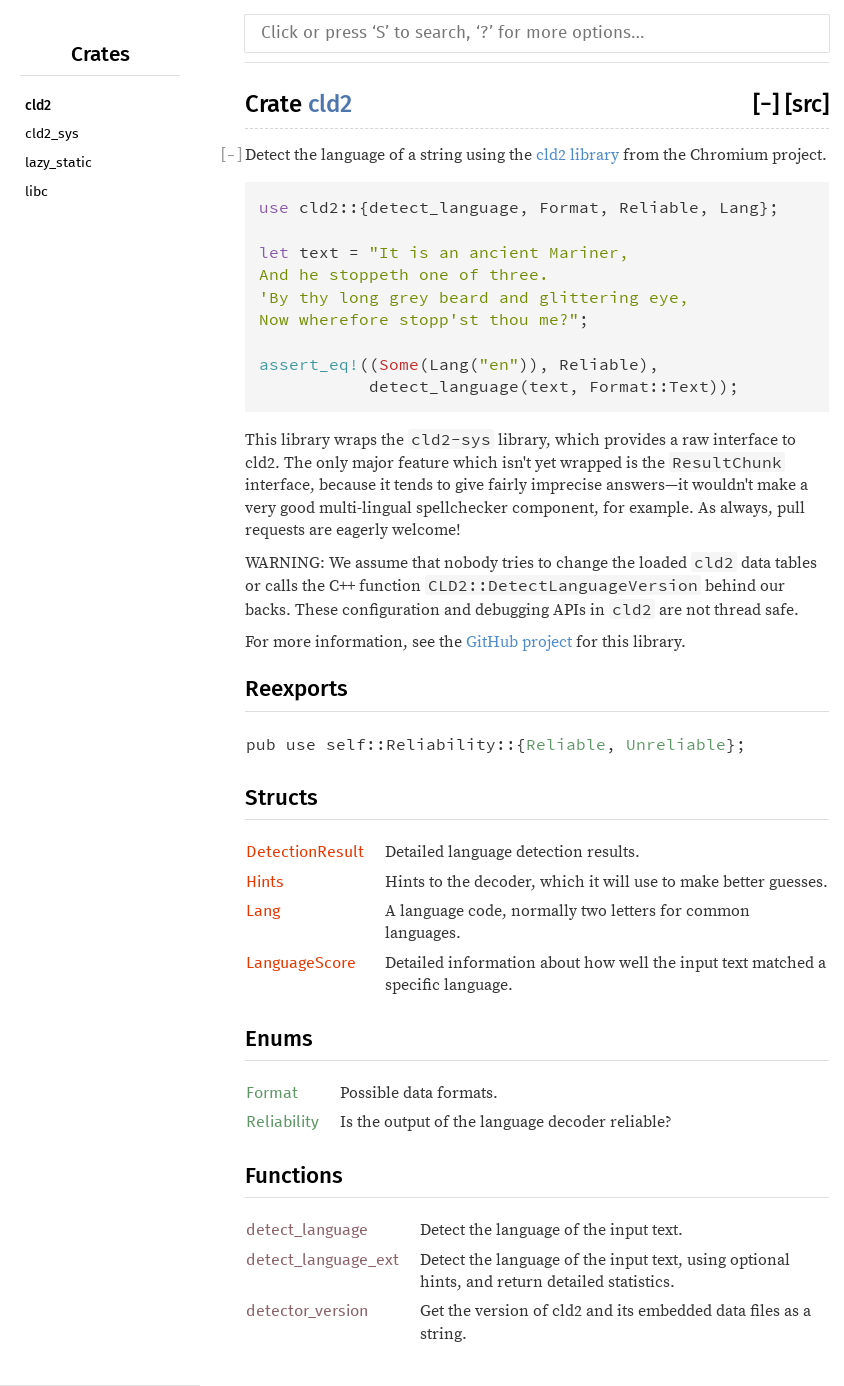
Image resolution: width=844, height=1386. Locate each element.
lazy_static (58, 163)
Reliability (282, 1122)
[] (769, 104)
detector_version (307, 1311)
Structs (281, 797)
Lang (263, 911)
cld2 (38, 105)
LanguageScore (301, 963)
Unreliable (676, 744)
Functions (294, 1175)
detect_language (307, 1230)
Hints (265, 882)
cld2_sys (52, 134)
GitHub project (519, 642)
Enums (279, 1038)
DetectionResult (305, 852)
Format (272, 1093)
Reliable (566, 744)
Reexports (296, 688)
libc (36, 192)
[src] (807, 104)
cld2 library (577, 155)
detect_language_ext (322, 1260)
